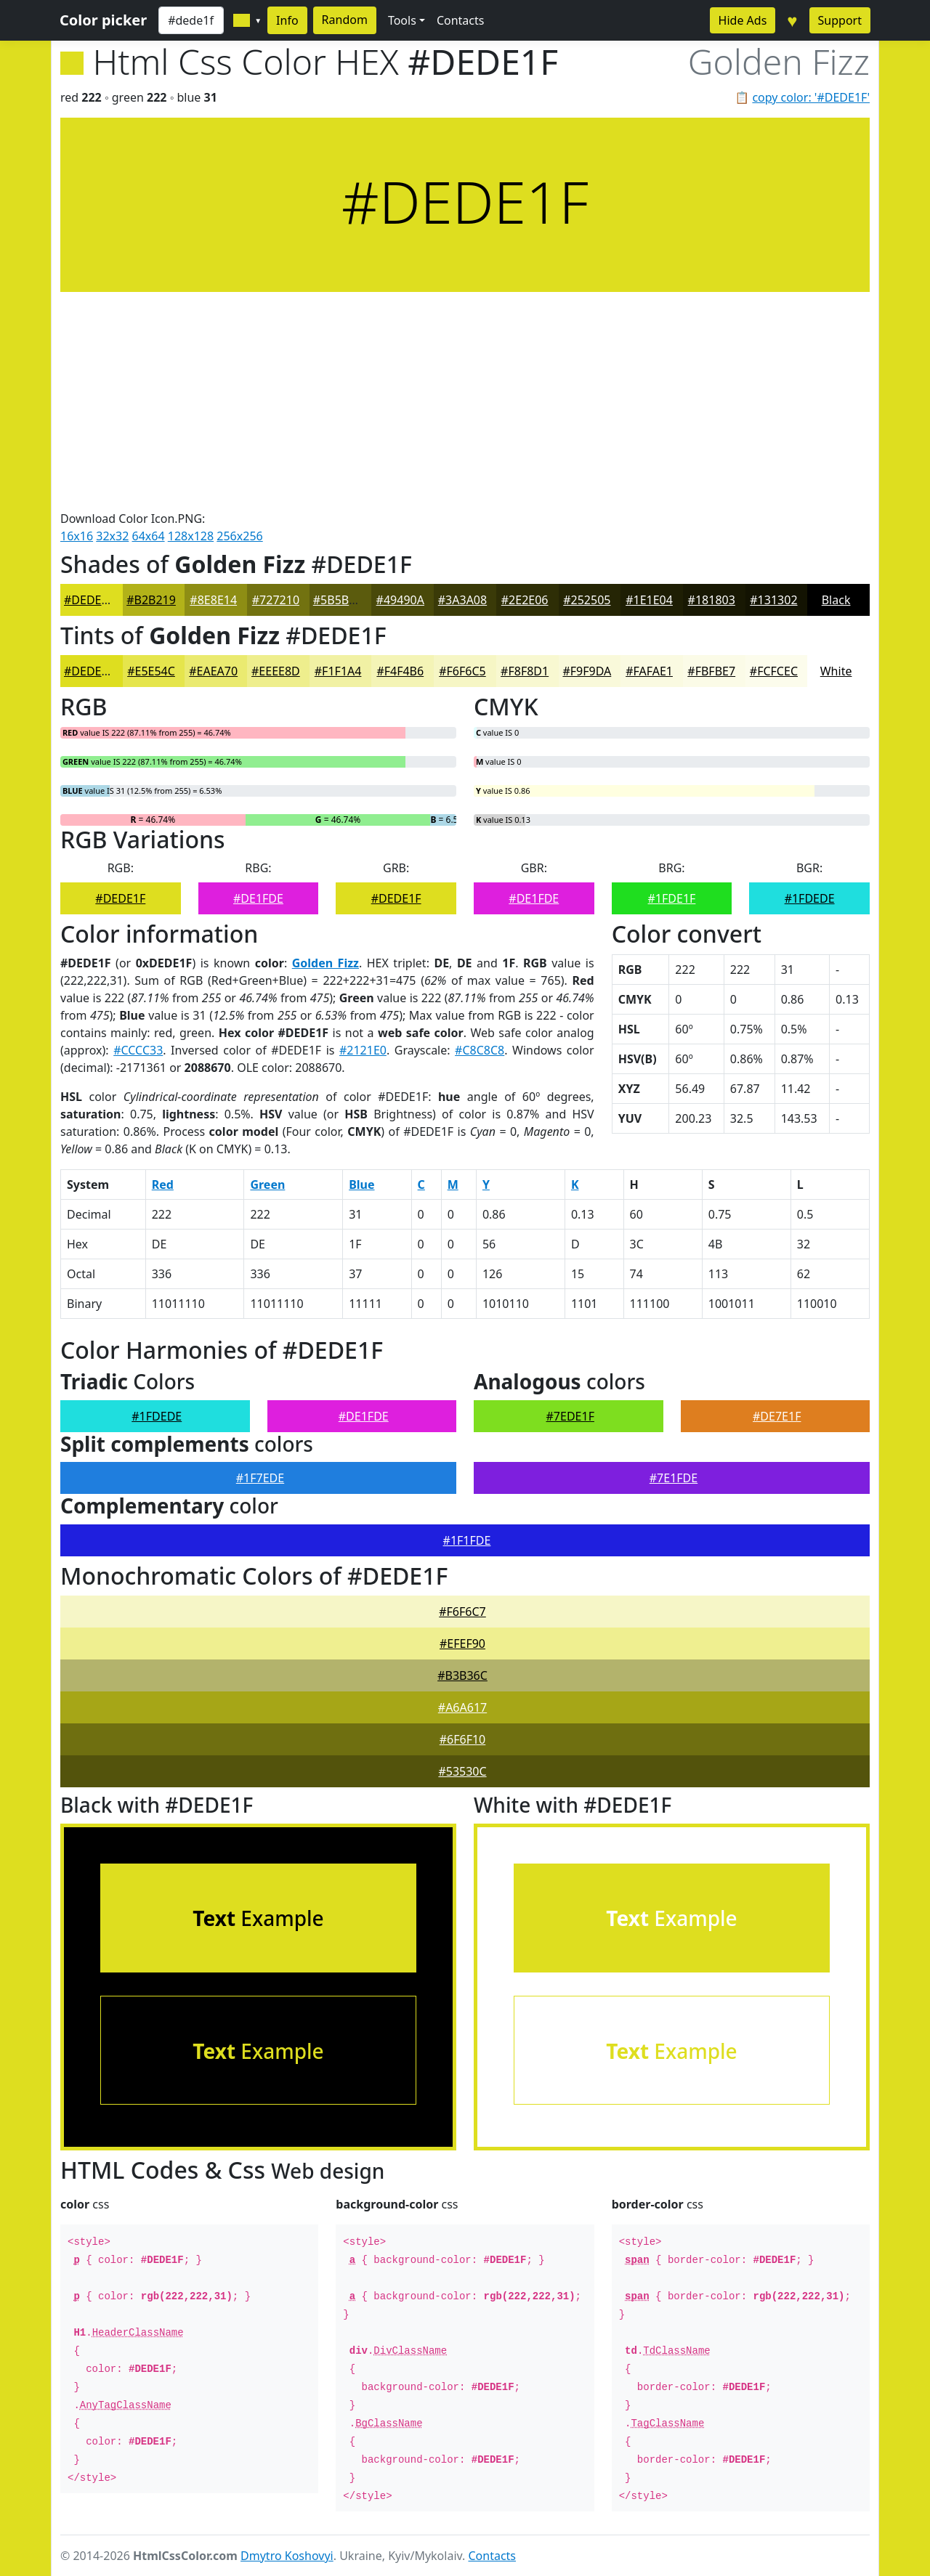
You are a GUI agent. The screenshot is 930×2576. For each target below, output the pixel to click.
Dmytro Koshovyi (286, 2556)
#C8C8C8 (479, 1050)
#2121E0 (363, 1050)
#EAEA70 (213, 671)
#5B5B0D (338, 600)
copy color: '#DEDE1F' (811, 97)
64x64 (148, 536)
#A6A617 (462, 1707)
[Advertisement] (465, 401)
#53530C (462, 1771)
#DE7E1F (777, 1416)
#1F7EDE (260, 1478)
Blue (361, 1184)
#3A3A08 (462, 600)
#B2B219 (151, 600)
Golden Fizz (325, 963)
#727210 (275, 600)
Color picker (103, 20)
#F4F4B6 (400, 671)
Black (836, 600)
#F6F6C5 (462, 671)
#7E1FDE (674, 1478)
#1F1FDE (467, 1540)
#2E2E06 (525, 600)
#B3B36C (462, 1675)
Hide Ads (743, 20)
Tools (402, 20)
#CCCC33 (138, 1050)
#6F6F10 (463, 1739)
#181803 (711, 600)
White (836, 671)
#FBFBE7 (711, 671)
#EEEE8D (275, 671)
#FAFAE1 (649, 671)
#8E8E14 (213, 600)
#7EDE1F (570, 1416)
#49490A (400, 600)
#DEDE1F (89, 600)
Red (163, 1184)
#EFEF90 (462, 1643)
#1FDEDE (810, 898)
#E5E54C (151, 671)
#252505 (586, 600)
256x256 (239, 536)
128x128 (191, 536)
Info (287, 20)
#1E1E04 (649, 600)
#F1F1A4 (338, 671)
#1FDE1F (672, 898)
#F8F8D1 (525, 671)
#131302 (773, 600)
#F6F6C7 (462, 1612)
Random (345, 20)
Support (840, 20)
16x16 (76, 536)
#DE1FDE (258, 898)
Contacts (461, 20)
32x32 (112, 536)
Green (267, 1184)
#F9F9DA (586, 671)
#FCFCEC (774, 671)
